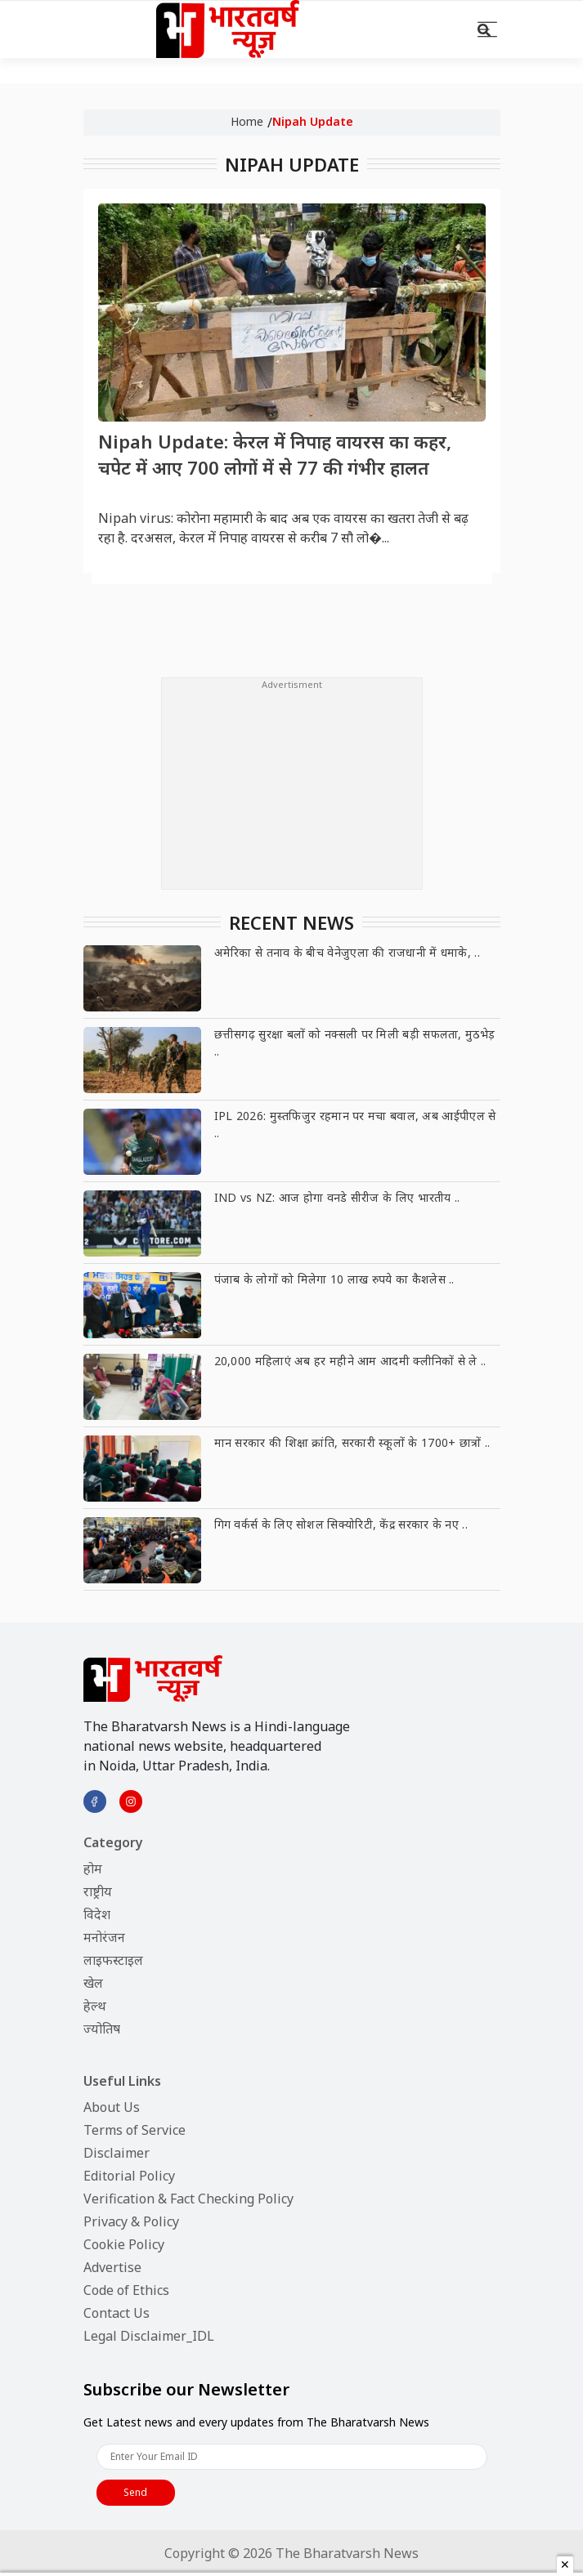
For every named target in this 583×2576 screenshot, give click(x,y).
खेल (93, 1983)
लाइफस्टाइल (113, 1960)
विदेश (96, 1914)
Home (247, 121)
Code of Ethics (126, 2290)
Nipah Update (312, 121)
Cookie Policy (123, 2244)
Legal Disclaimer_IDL (148, 2336)
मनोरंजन (104, 1937)
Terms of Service (134, 2130)
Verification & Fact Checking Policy (188, 2199)
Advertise (112, 2267)
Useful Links (122, 2081)
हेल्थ (94, 2006)
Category (113, 1842)
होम (92, 1868)
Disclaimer (116, 2153)
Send (135, 2492)
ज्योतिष (101, 2029)
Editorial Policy (129, 2176)
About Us (111, 2107)
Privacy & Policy (131, 2221)
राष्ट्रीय (97, 1891)
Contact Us (116, 2313)
